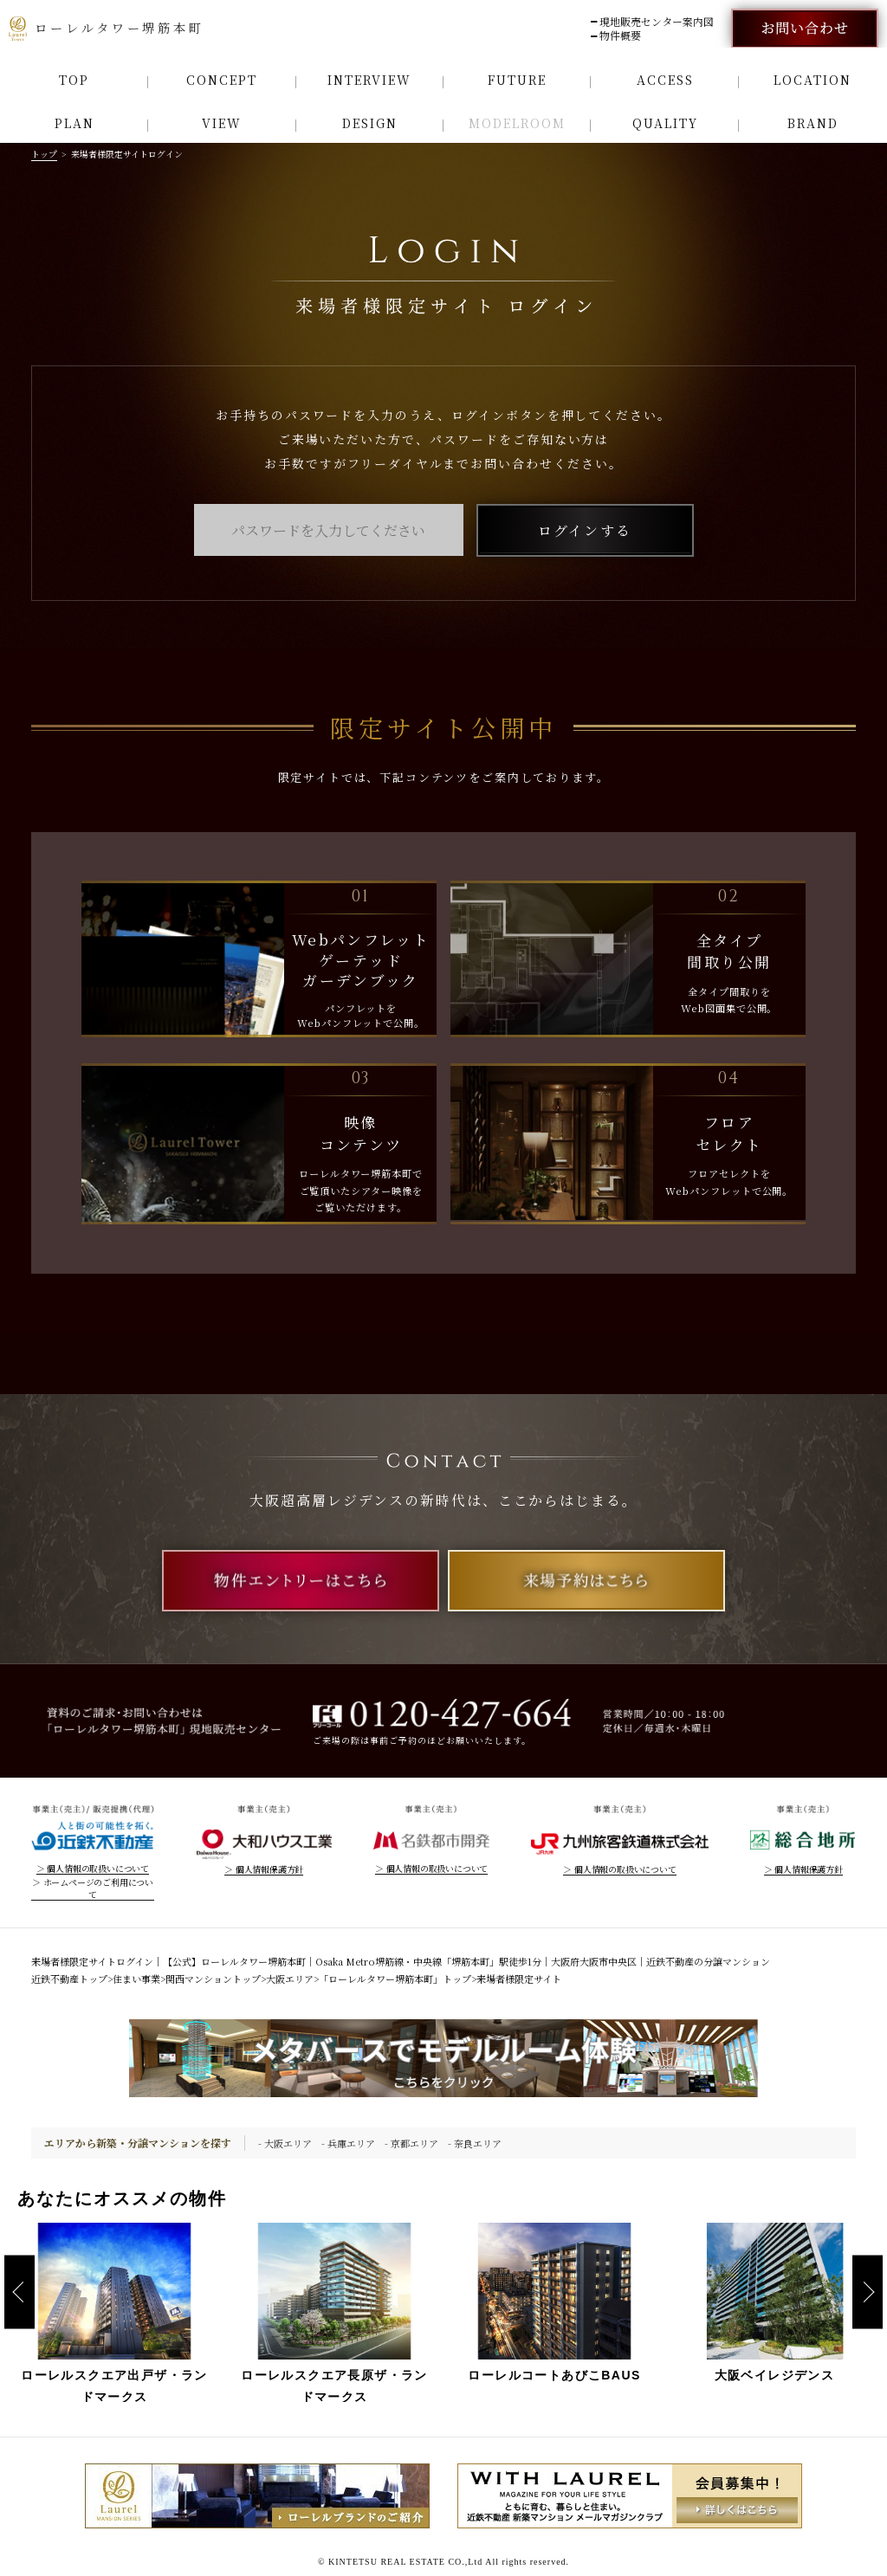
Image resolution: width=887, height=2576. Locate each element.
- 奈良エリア (475, 2143)
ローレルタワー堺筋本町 (106, 29)
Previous (19, 2292)
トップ (44, 153)
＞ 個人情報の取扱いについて (92, 1869)
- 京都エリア (411, 2143)
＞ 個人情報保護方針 (263, 1869)
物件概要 (620, 35)
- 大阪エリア (285, 2143)
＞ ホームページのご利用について (92, 1888)
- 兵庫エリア (348, 2143)
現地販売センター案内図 (656, 21)
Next (867, 2292)
